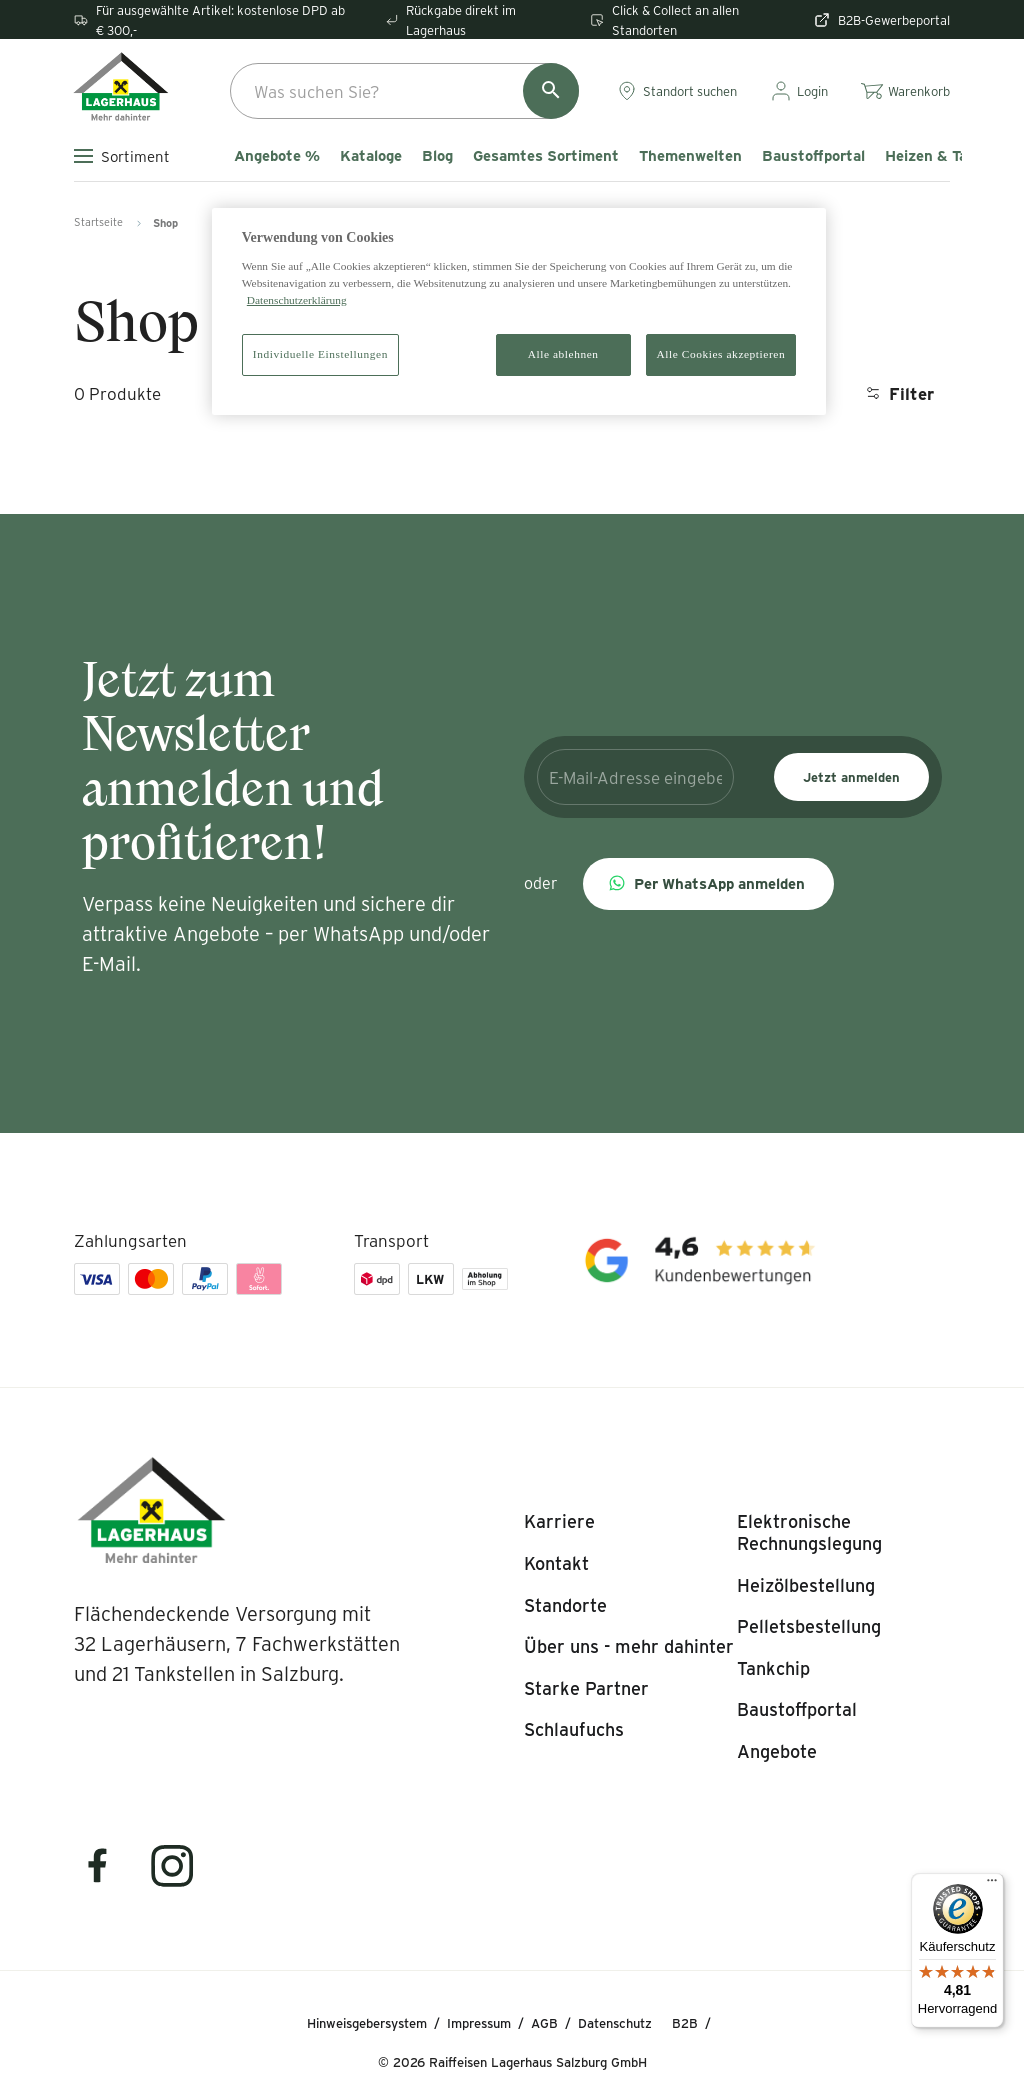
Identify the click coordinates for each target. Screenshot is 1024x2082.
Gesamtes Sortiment (546, 156)
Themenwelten (690, 156)
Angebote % (277, 156)
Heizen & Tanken (943, 156)
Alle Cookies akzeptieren (721, 354)
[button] (708, 884)
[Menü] (992, 1885)
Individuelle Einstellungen (320, 354)
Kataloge (371, 156)
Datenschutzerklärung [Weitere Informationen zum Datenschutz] (297, 300)
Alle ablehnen (563, 354)
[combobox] (404, 91)
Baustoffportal (813, 156)
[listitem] (559, 1522)
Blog (437, 156)
